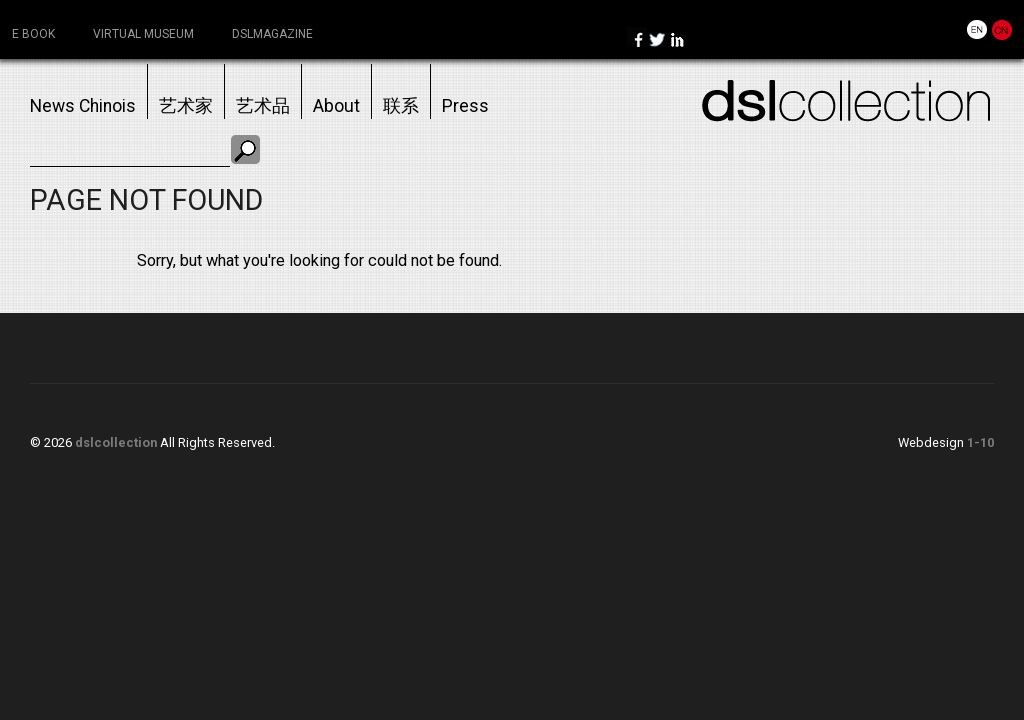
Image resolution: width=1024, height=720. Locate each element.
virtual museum (143, 34)
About (336, 106)
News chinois (83, 106)
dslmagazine (272, 34)
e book (33, 34)
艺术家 (186, 106)
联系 (401, 106)
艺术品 (263, 106)
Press (465, 106)
